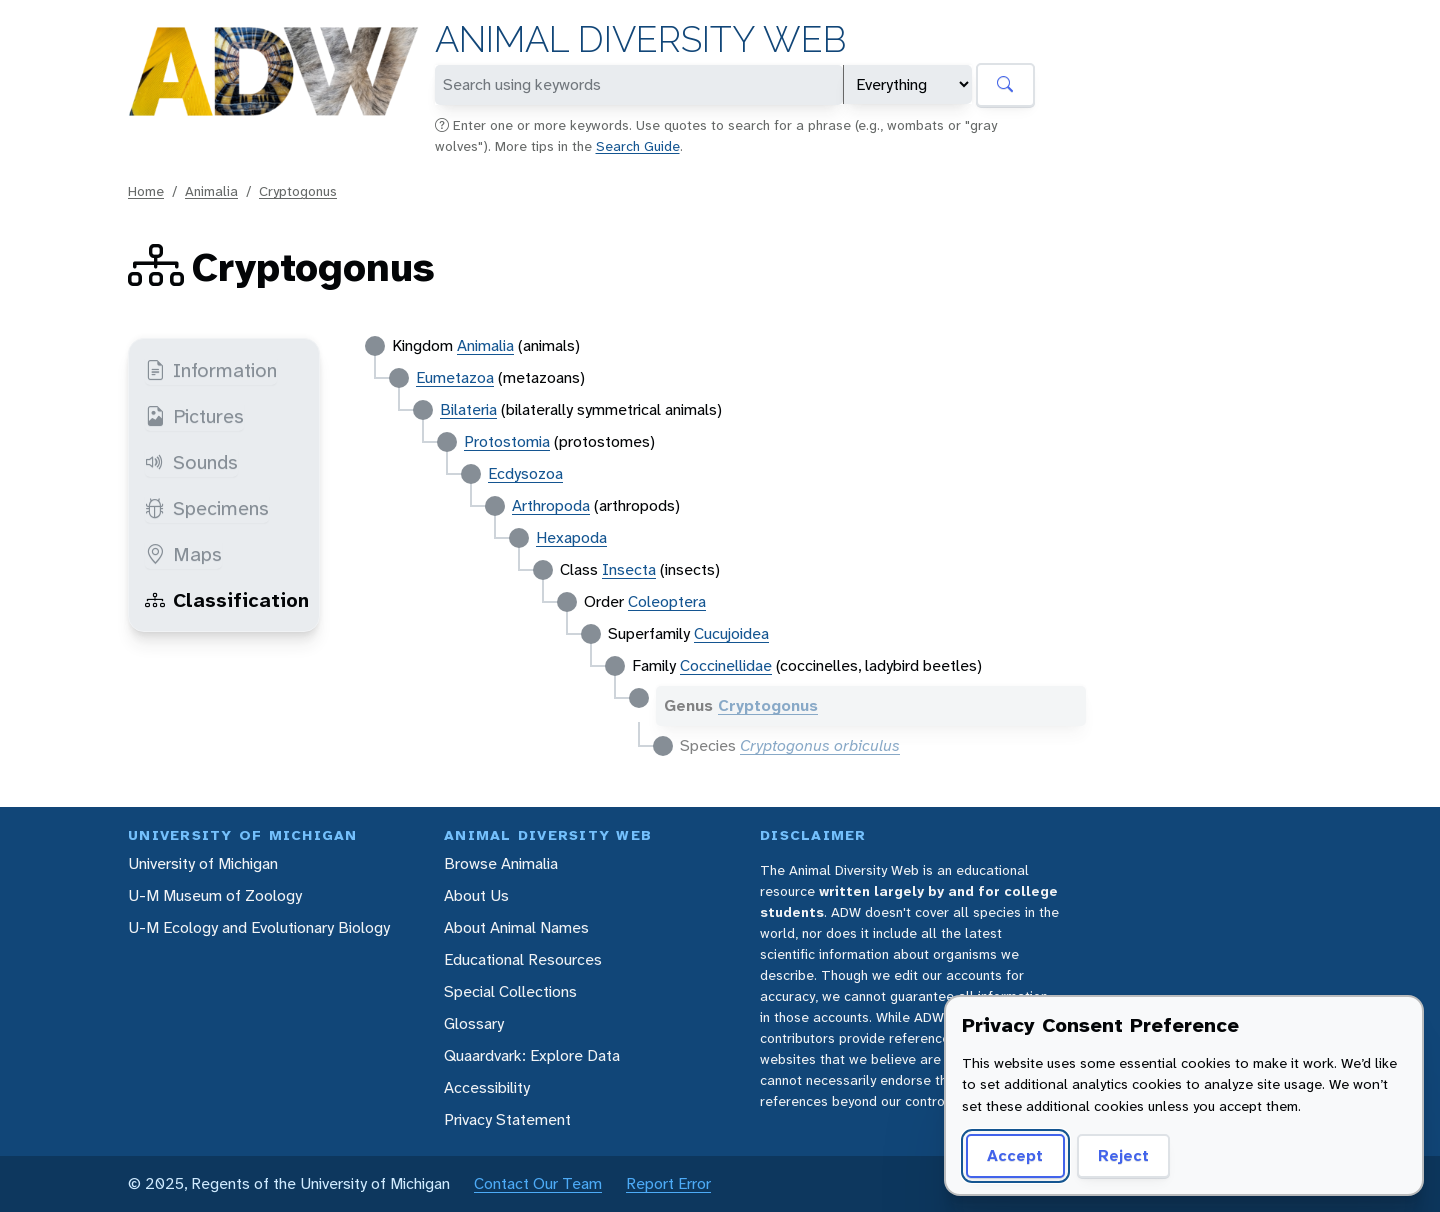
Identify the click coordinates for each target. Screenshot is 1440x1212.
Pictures (194, 416)
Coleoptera (667, 601)
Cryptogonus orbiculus (820, 745)
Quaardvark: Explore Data (532, 1055)
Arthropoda (551, 505)
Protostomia (507, 441)
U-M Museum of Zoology (215, 895)
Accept (1015, 1155)
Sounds (191, 462)
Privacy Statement (507, 1119)
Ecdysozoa (525, 473)
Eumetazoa (455, 377)
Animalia (211, 191)
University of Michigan (203, 863)
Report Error (668, 1183)
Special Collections (510, 991)
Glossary (474, 1023)
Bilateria (468, 409)
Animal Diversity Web (640, 39)
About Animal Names (516, 927)
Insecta (629, 569)
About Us (476, 895)
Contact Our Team (538, 1183)
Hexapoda (571, 537)
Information (211, 370)
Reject (1123, 1155)
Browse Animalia (501, 863)
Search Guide (638, 146)
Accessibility (487, 1087)
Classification (227, 600)
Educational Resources (523, 959)
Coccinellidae (726, 665)
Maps (183, 554)
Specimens (207, 508)
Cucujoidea (731, 633)
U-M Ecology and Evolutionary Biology (259, 927)
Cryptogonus (298, 191)
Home (146, 191)
